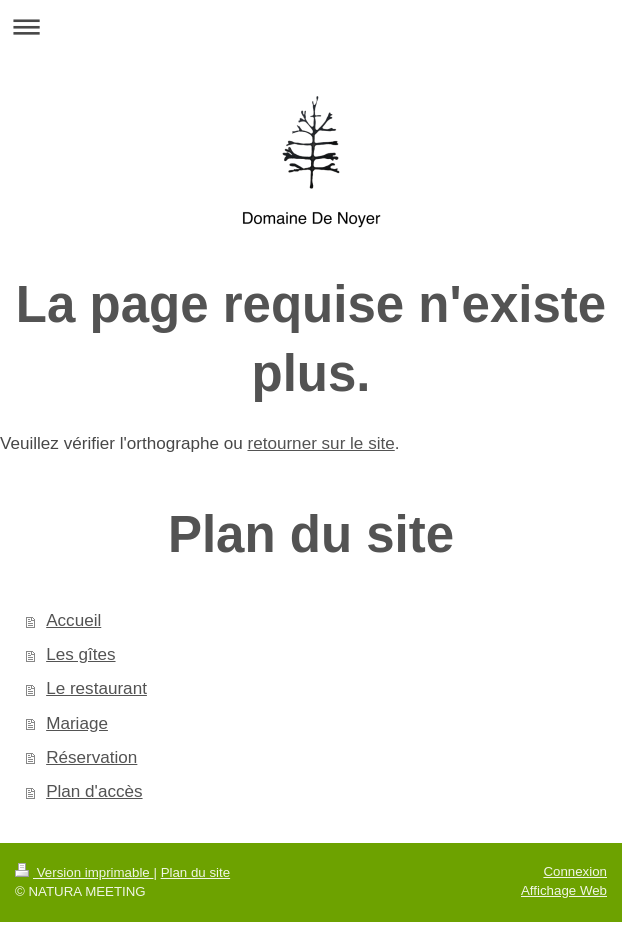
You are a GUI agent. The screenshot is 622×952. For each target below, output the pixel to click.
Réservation (91, 757)
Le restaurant (96, 688)
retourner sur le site (320, 443)
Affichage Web (564, 890)
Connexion (575, 871)
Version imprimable (84, 872)
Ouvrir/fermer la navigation (311, 26)
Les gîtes (80, 654)
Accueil (73, 620)
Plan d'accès (94, 791)
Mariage (77, 723)
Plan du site (195, 872)
